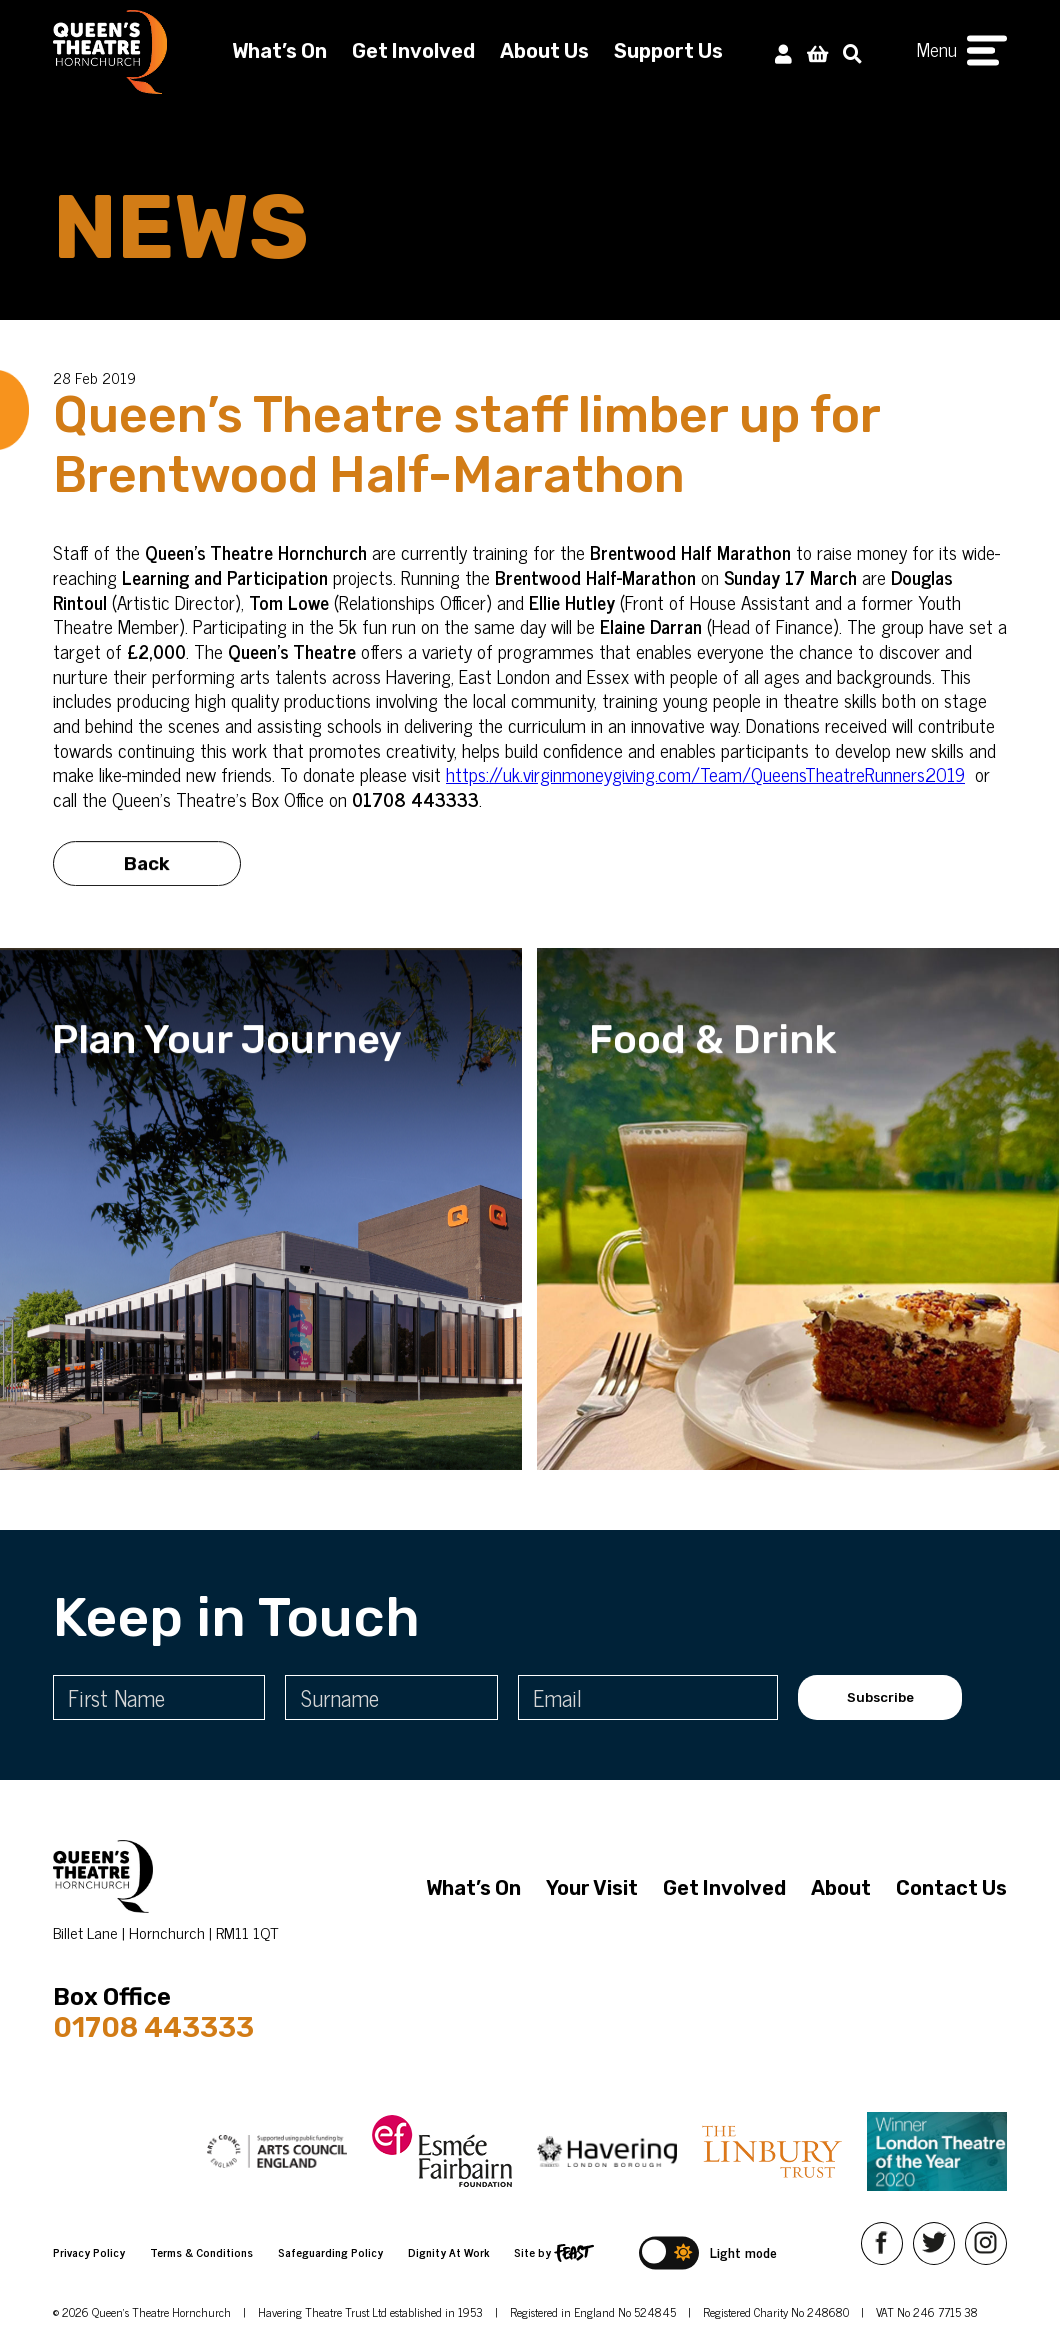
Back (147, 872)
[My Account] (783, 52)
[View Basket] (817, 52)
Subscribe (880, 1697)
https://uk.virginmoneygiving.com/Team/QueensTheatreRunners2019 (705, 773)
